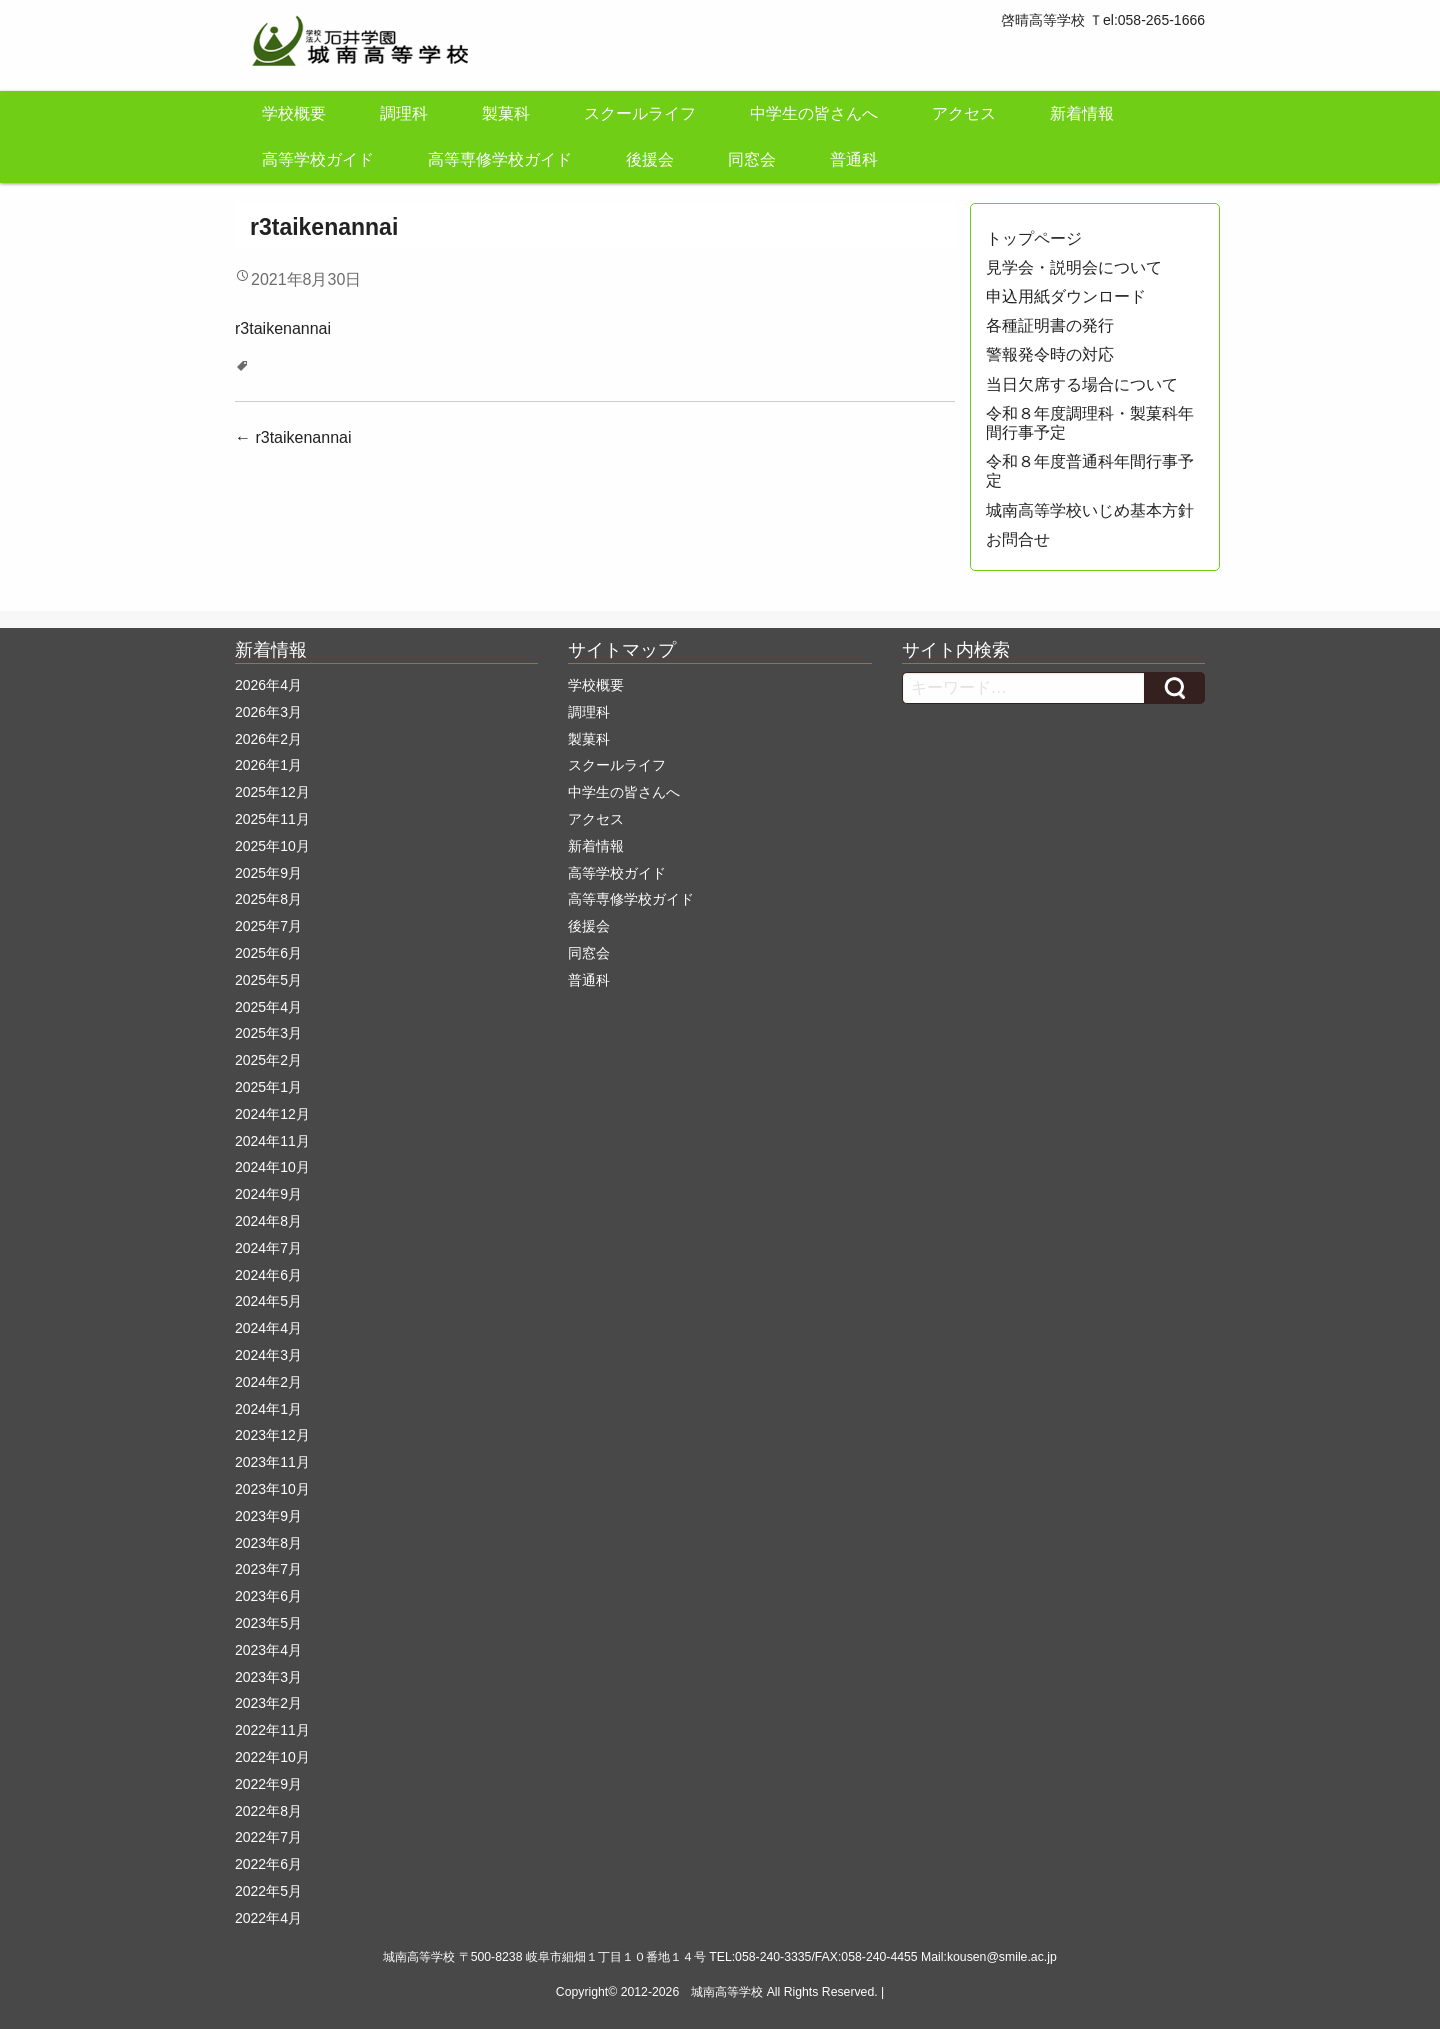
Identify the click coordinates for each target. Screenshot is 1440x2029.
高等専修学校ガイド (500, 159)
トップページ (1034, 238)
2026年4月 (268, 685)
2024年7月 (268, 1248)
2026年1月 (268, 765)
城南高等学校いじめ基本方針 (1090, 510)
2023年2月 (268, 1703)
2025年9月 (268, 873)
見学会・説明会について (1074, 267)
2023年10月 (272, 1489)
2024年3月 (268, 1355)
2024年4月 (268, 1328)
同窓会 (752, 159)
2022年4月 (268, 1918)
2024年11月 (272, 1141)
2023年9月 (268, 1516)
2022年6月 (268, 1864)
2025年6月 (268, 953)
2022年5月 (268, 1891)
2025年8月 (268, 899)
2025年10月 (272, 846)
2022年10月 (272, 1757)
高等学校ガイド (318, 159)
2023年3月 (268, 1677)
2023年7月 (268, 1569)
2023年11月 (272, 1462)
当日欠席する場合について (1082, 384)
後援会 (650, 159)
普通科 (854, 159)
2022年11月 (272, 1730)
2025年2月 (268, 1060)
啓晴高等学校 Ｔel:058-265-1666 (1103, 20)
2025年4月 (268, 1007)
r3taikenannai (283, 328)
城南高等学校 (727, 1992)
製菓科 (506, 113)
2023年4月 (268, 1650)
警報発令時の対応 (1050, 354)
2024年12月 (272, 1114)
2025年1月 (268, 1087)
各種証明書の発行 (1050, 325)
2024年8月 (268, 1221)
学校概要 (294, 113)
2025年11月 (272, 819)
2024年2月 (268, 1382)
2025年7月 (268, 926)
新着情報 (1082, 113)
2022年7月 (268, 1837)
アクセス (964, 113)
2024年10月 (272, 1167)
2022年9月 (268, 1784)
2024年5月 (268, 1301)
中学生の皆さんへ (814, 113)
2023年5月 (268, 1623)
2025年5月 (268, 980)
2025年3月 (268, 1033)
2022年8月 (268, 1811)
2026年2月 (268, 739)
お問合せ (1018, 539)
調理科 (404, 113)
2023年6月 (268, 1596)
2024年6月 (268, 1275)
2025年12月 (272, 792)
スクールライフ (640, 113)
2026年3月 (268, 712)
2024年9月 (268, 1194)
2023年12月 (272, 1435)
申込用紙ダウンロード (1066, 296)
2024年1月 (268, 1409)
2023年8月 (268, 1543)
